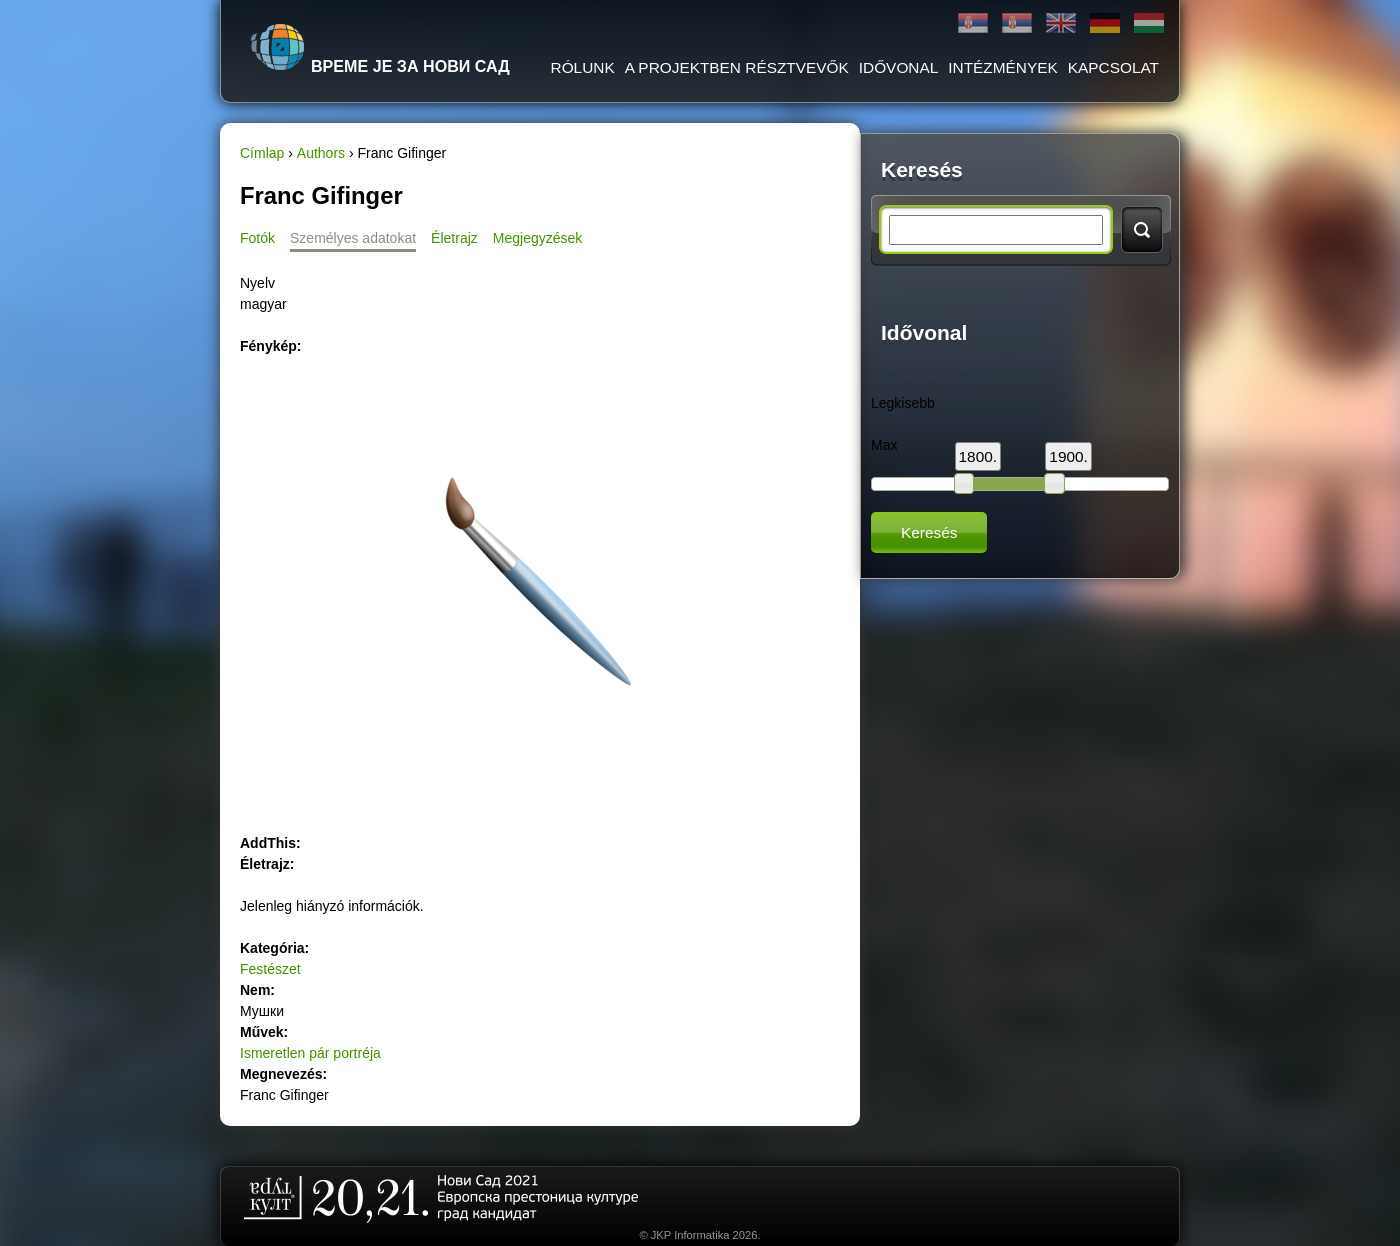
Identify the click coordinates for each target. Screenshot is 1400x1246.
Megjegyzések (538, 238)
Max (884, 445)
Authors (321, 153)
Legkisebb (903, 403)
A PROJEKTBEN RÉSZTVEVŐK (737, 67)
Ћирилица (973, 23)
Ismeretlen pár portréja (310, 1053)
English (1061, 23)
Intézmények (1002, 67)
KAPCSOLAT (1113, 67)
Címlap (262, 153)
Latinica (1017, 23)
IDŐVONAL (899, 67)
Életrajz (454, 238)
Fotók (257, 238)
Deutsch (1105, 23)
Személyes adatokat (353, 238)
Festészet (270, 969)
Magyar (1149, 23)
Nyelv (257, 283)
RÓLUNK (583, 67)
